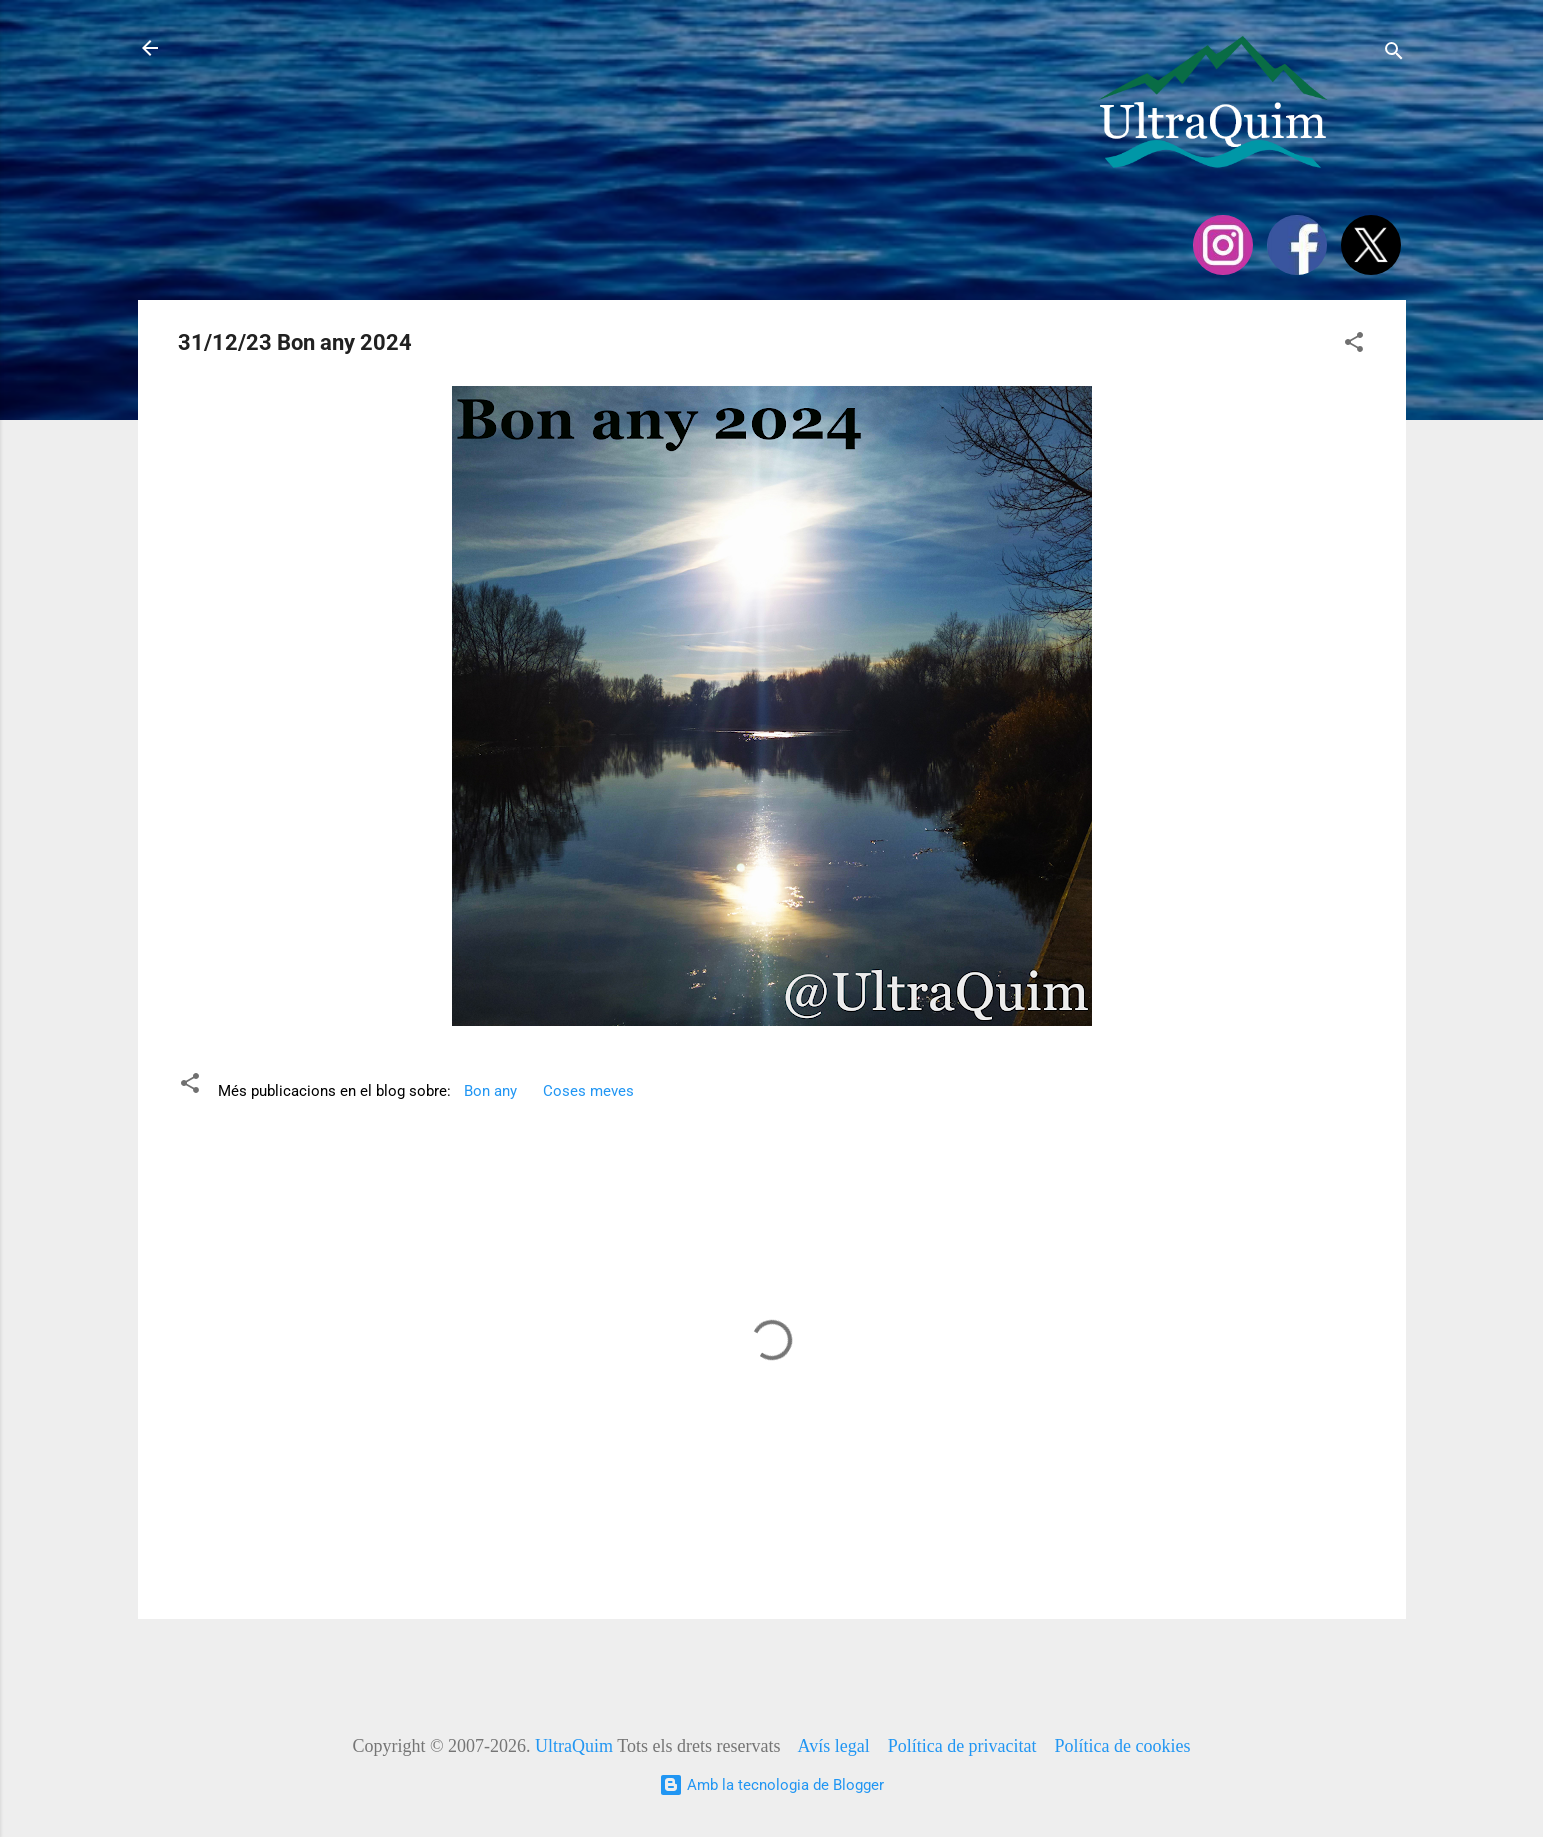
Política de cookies (1123, 1746)
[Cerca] (1394, 54)
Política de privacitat (962, 1746)
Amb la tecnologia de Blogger (771, 1785)
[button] (1354, 345)
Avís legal (833, 1746)
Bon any (490, 1091)
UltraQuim (574, 1746)
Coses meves (588, 1091)
